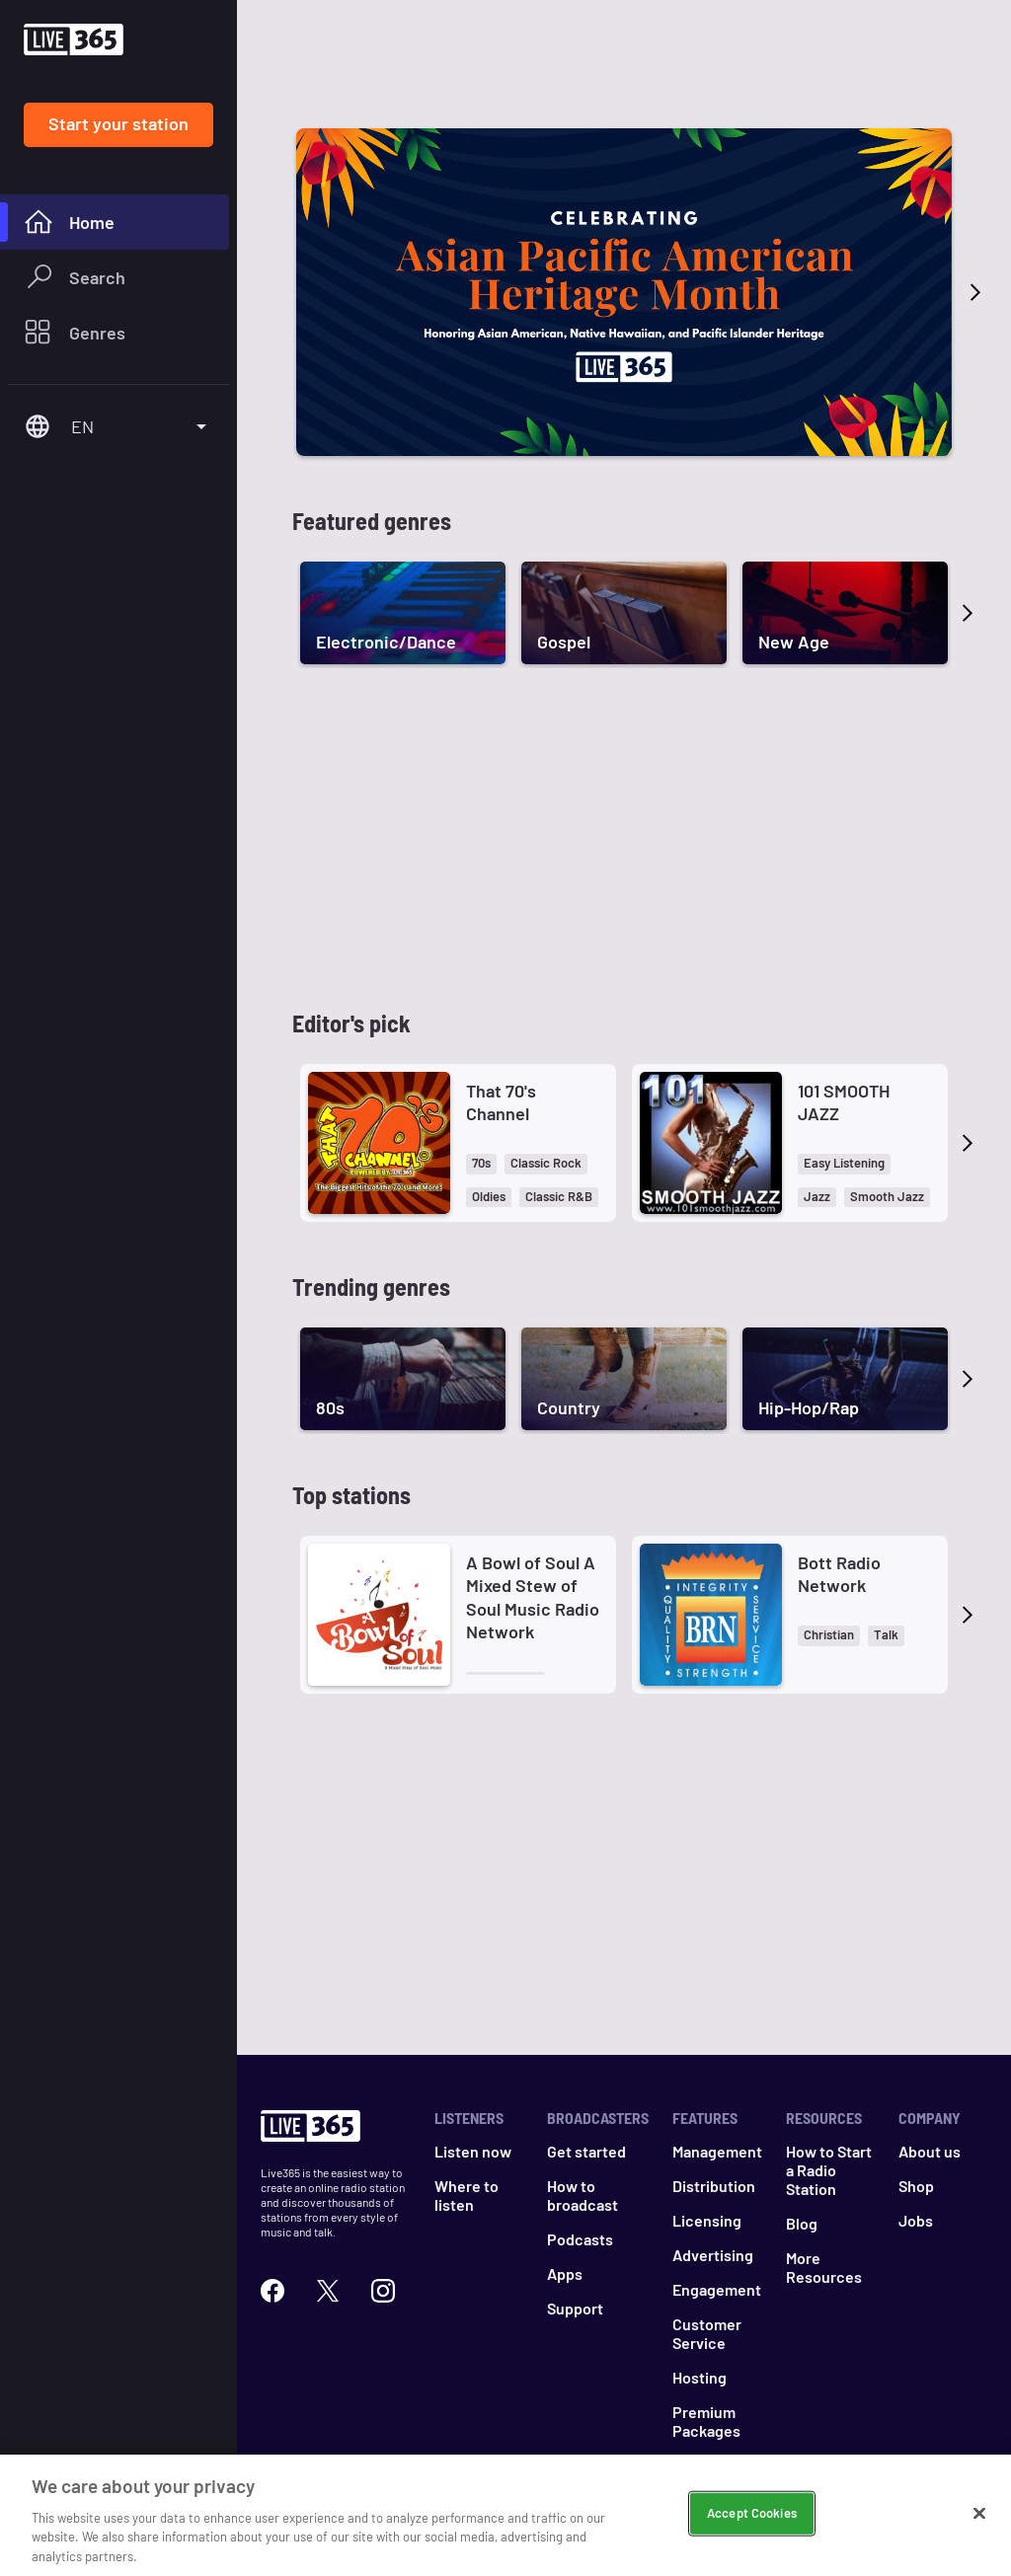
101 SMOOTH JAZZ (844, 1102)
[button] (481, 1164)
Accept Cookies (752, 2527)
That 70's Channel (501, 1102)
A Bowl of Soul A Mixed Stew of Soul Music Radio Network (532, 1597)
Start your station (118, 123)
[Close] (979, 2527)
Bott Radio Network (839, 1574)
